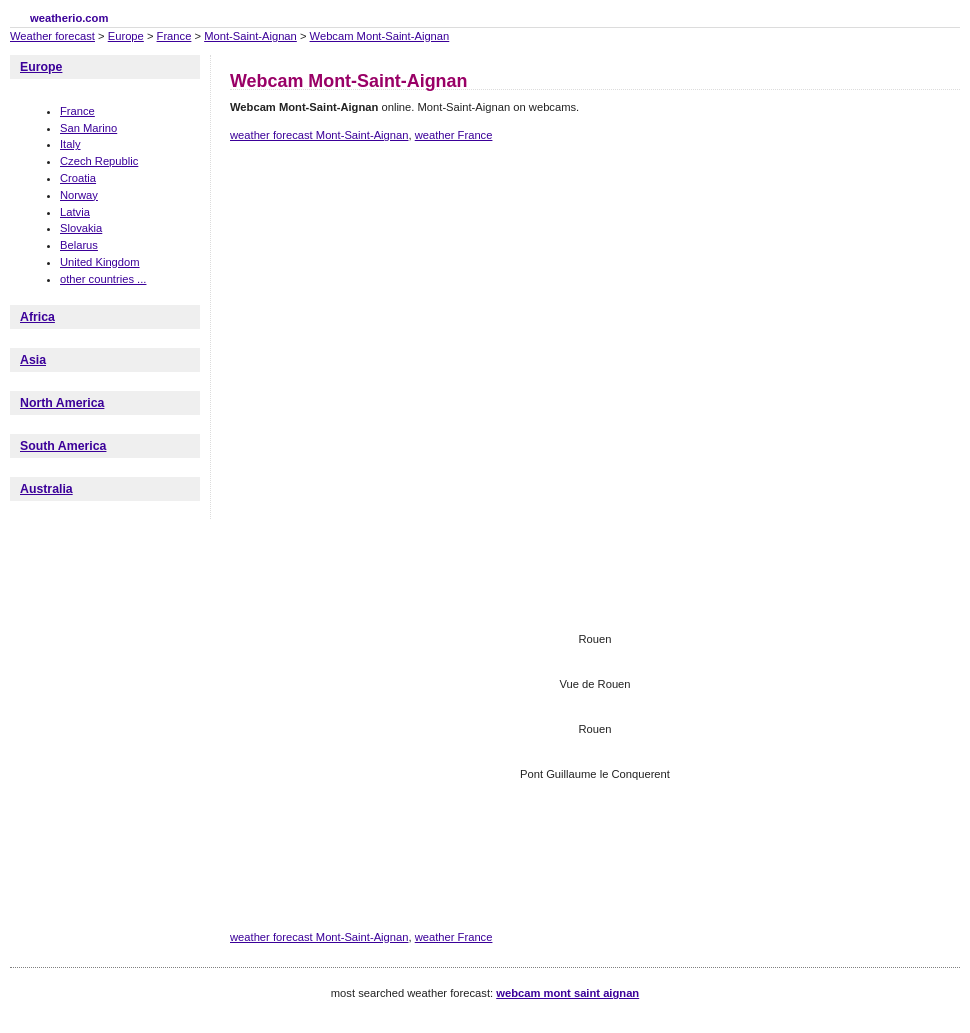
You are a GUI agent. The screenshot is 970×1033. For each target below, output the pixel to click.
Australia (46, 489)
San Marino (88, 128)
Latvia (75, 212)
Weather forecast (52, 36)
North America (62, 403)
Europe (126, 36)
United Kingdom (100, 262)
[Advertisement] (302, 245)
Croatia (78, 178)
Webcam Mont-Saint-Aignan (380, 36)
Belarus (79, 245)
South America (63, 446)
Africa (37, 317)
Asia (33, 360)
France (174, 36)
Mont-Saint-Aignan (250, 36)
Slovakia (81, 228)
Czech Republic (99, 161)
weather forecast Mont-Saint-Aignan (319, 135)
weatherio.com (69, 18)
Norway (79, 195)
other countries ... (103, 279)
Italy (70, 144)
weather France (454, 135)
